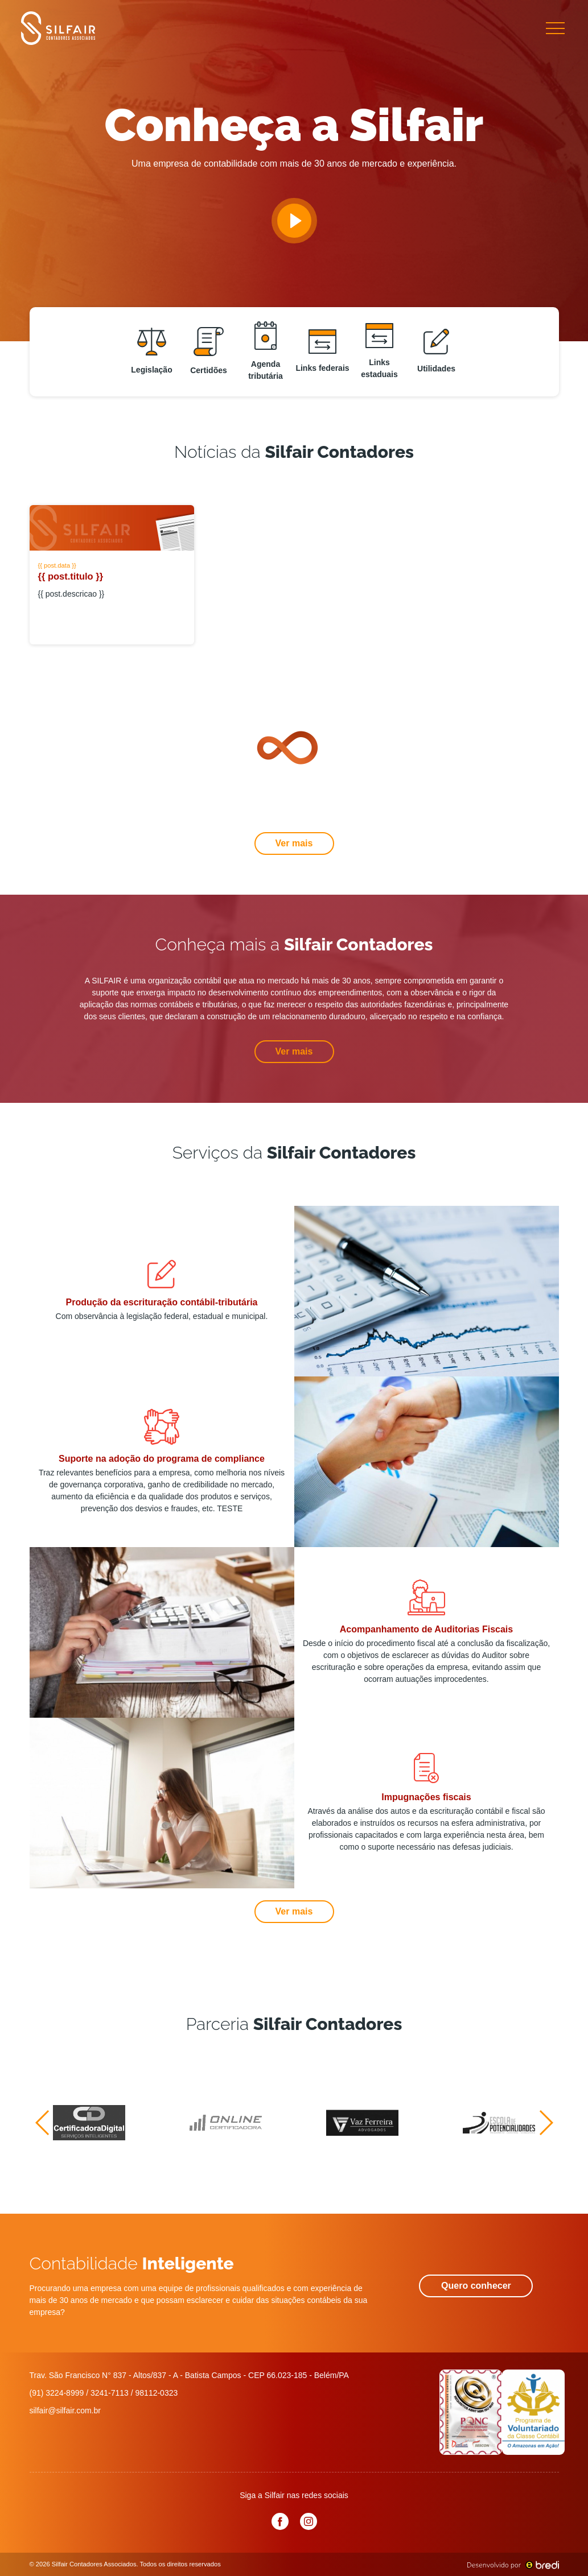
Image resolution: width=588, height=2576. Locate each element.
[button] (43, 2122)
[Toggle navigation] (555, 28)
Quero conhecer (476, 2285)
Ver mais (294, 843)
